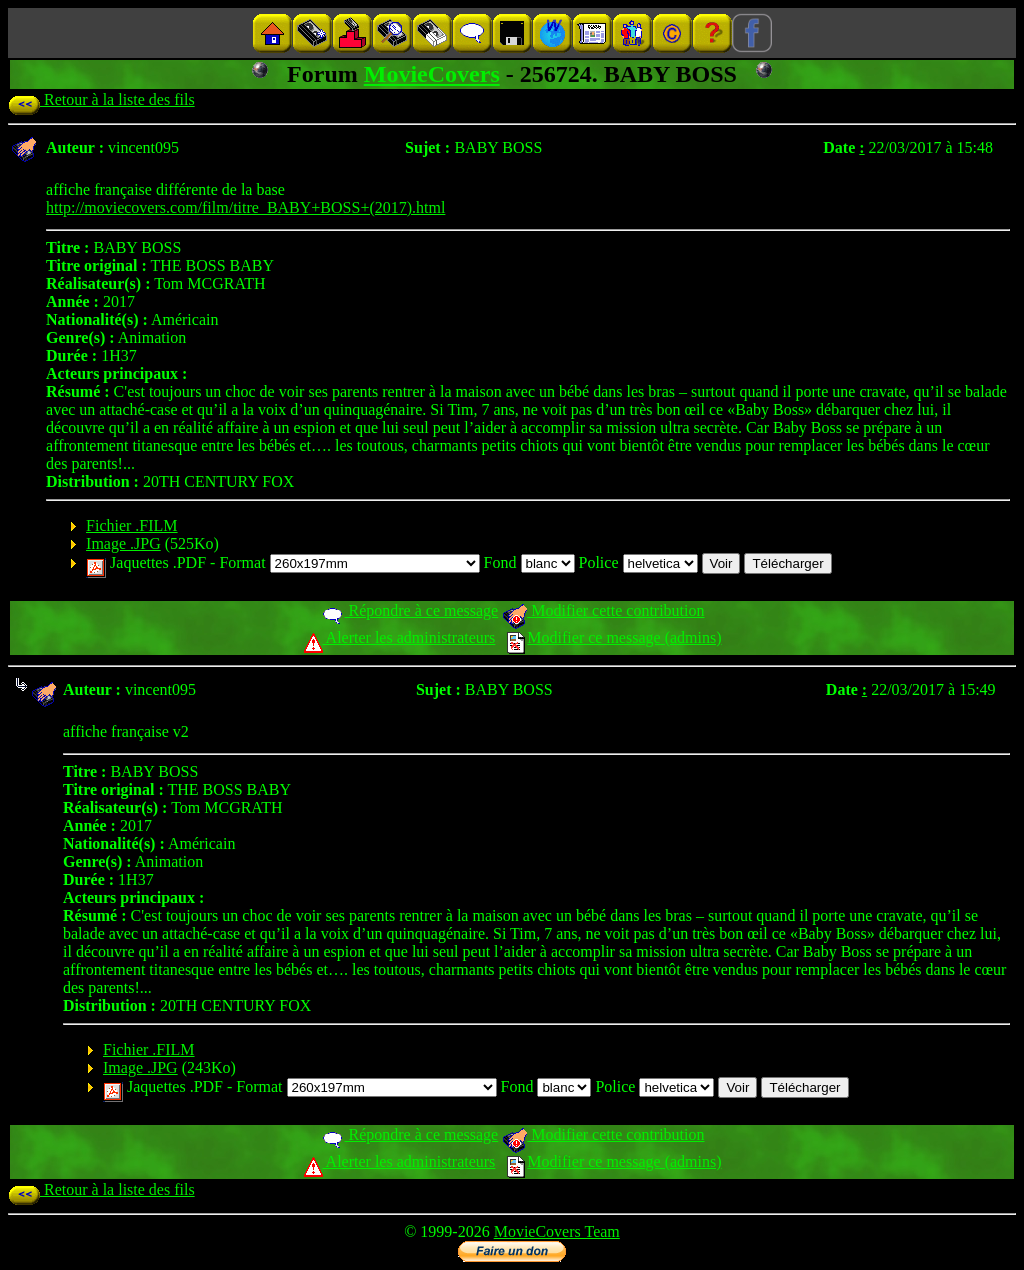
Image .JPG (123, 543)
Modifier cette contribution (603, 610)
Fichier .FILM (132, 525)
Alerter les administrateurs (399, 637)
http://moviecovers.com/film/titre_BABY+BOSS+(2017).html (245, 207)
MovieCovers (432, 74)
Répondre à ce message (409, 610)
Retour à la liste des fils (101, 99)
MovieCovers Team (557, 1231)
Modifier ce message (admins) (614, 637)
